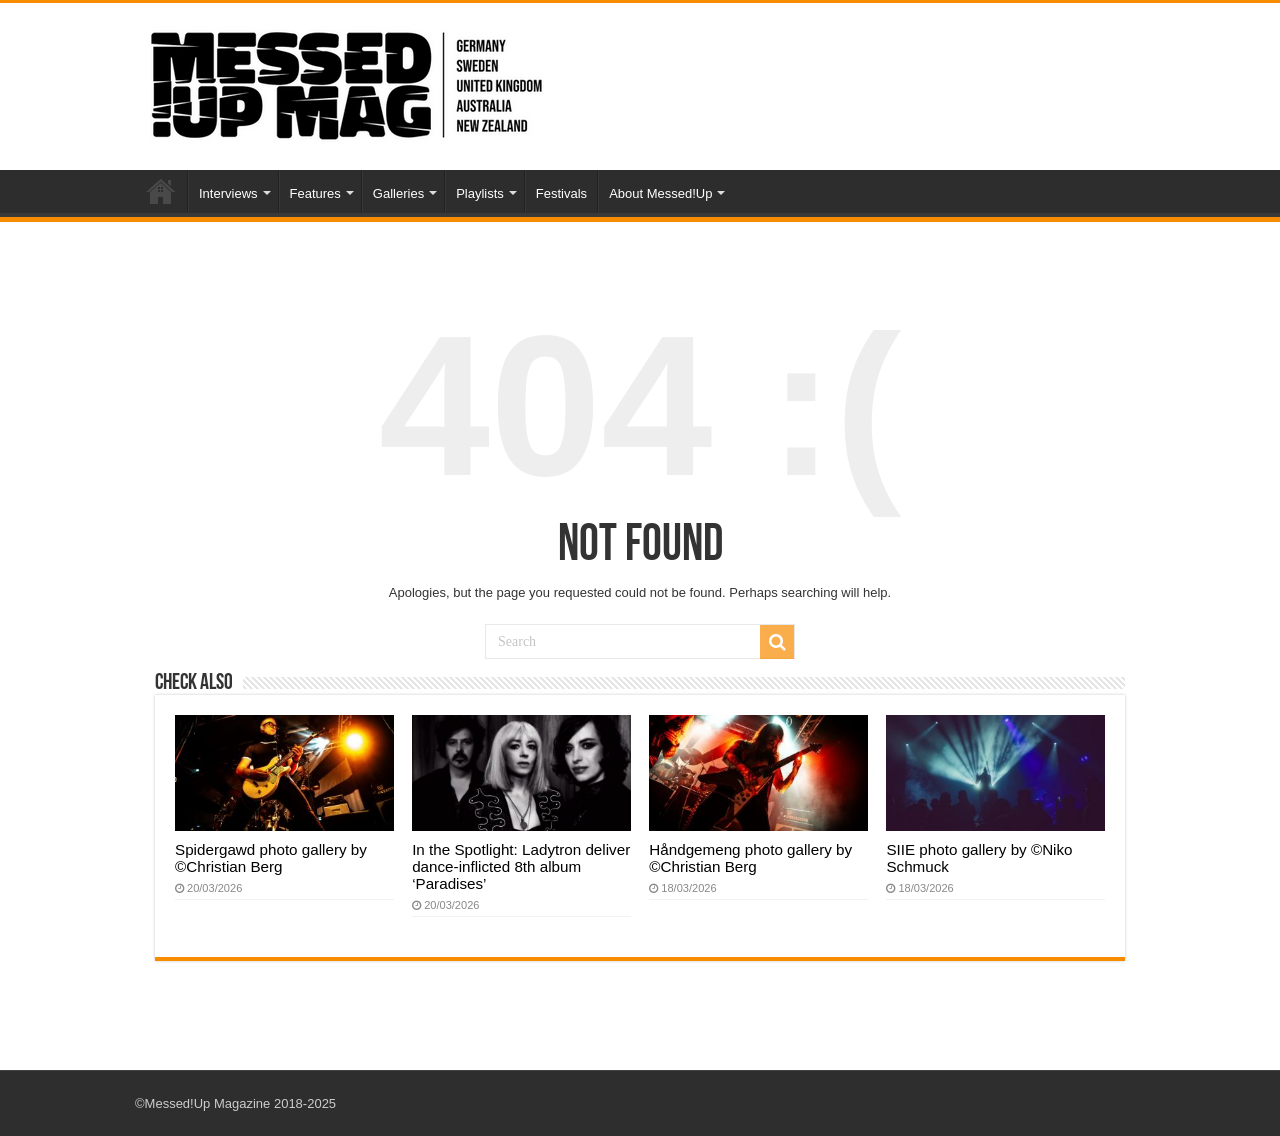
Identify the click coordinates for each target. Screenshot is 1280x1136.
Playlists (480, 193)
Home (161, 191)
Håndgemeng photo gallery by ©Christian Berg (750, 858)
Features (315, 193)
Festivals (561, 193)
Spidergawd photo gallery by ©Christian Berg (271, 858)
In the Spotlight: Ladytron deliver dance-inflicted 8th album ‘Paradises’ (521, 866)
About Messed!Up (660, 193)
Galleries (398, 193)
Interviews (228, 193)
